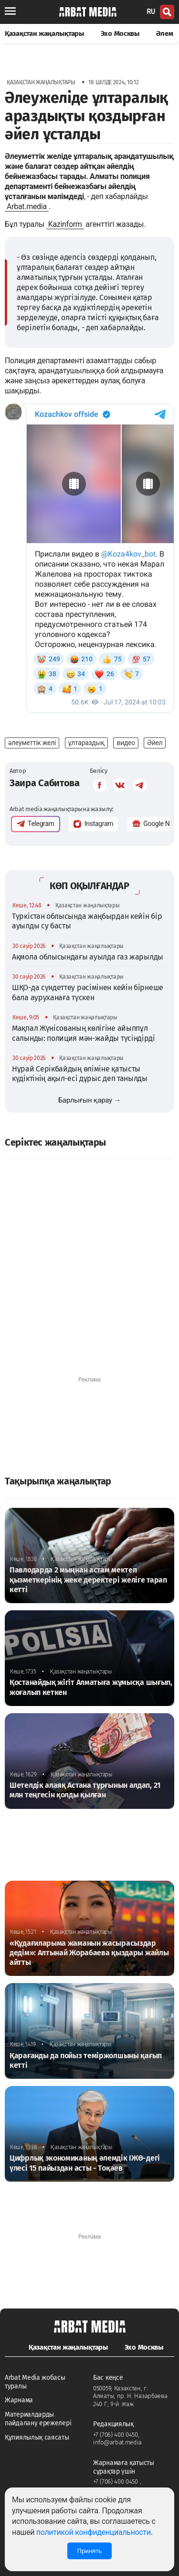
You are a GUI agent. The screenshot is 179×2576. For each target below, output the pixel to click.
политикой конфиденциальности (93, 2532)
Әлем (164, 33)
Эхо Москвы (120, 33)
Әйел (154, 743)
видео (125, 743)
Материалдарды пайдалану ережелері (38, 2418)
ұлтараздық (86, 743)
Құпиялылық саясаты (37, 2437)
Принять (89, 2550)
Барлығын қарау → (89, 1100)
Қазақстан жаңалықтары (44, 33)
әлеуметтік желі (32, 743)
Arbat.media (27, 206)
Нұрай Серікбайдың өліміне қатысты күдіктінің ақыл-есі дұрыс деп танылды (79, 1073)
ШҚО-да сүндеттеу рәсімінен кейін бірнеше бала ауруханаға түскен (87, 992)
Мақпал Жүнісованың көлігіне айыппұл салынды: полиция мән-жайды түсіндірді (83, 1033)
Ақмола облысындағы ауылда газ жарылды (87, 956)
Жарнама (19, 2400)
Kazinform (65, 224)
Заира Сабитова (45, 783)
